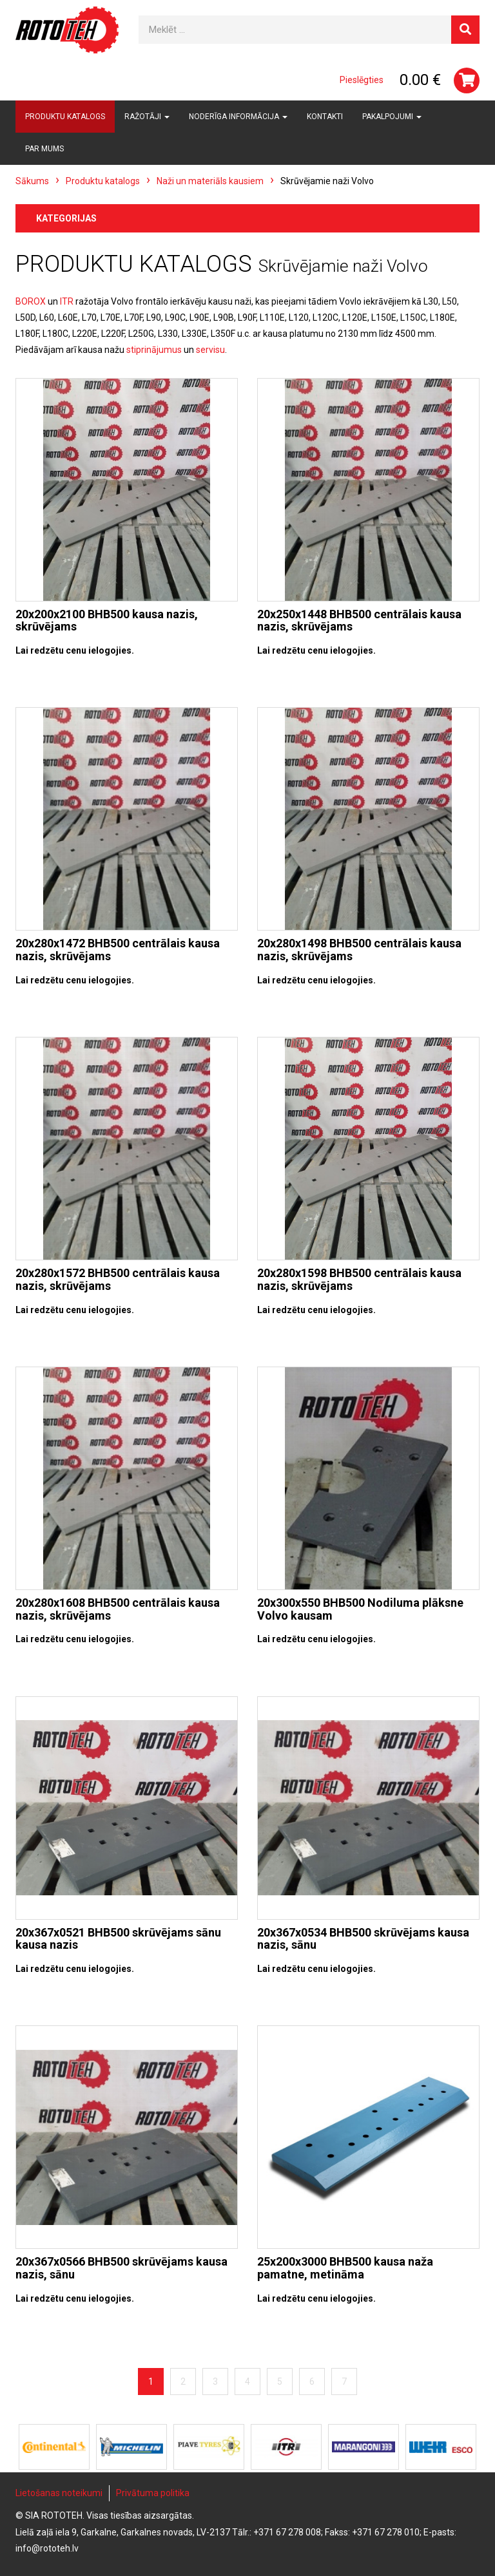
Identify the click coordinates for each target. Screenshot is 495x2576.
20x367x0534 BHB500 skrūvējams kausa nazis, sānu (363, 1939)
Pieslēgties (361, 80)
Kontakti (325, 116)
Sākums (32, 181)
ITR (66, 301)
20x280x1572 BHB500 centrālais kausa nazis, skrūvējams (117, 1279)
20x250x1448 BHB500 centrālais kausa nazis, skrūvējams (359, 620)
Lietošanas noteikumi (58, 2493)
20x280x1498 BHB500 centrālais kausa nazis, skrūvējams (359, 949)
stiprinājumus (154, 350)
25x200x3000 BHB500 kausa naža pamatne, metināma (345, 2268)
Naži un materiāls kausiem (210, 181)
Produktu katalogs (65, 116)
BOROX (30, 301)
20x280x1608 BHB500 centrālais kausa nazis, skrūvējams (117, 1609)
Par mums (44, 148)
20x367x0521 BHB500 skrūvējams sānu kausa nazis (118, 1939)
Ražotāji (147, 116)
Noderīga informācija (238, 116)
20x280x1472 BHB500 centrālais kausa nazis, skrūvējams (117, 949)
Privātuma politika (152, 2493)
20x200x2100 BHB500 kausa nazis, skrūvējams (106, 620)
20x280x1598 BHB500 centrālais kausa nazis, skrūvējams (359, 1279)
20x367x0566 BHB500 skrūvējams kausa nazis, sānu (121, 2268)
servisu (210, 350)
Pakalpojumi (392, 116)
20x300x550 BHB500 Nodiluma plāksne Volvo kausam (360, 1609)
